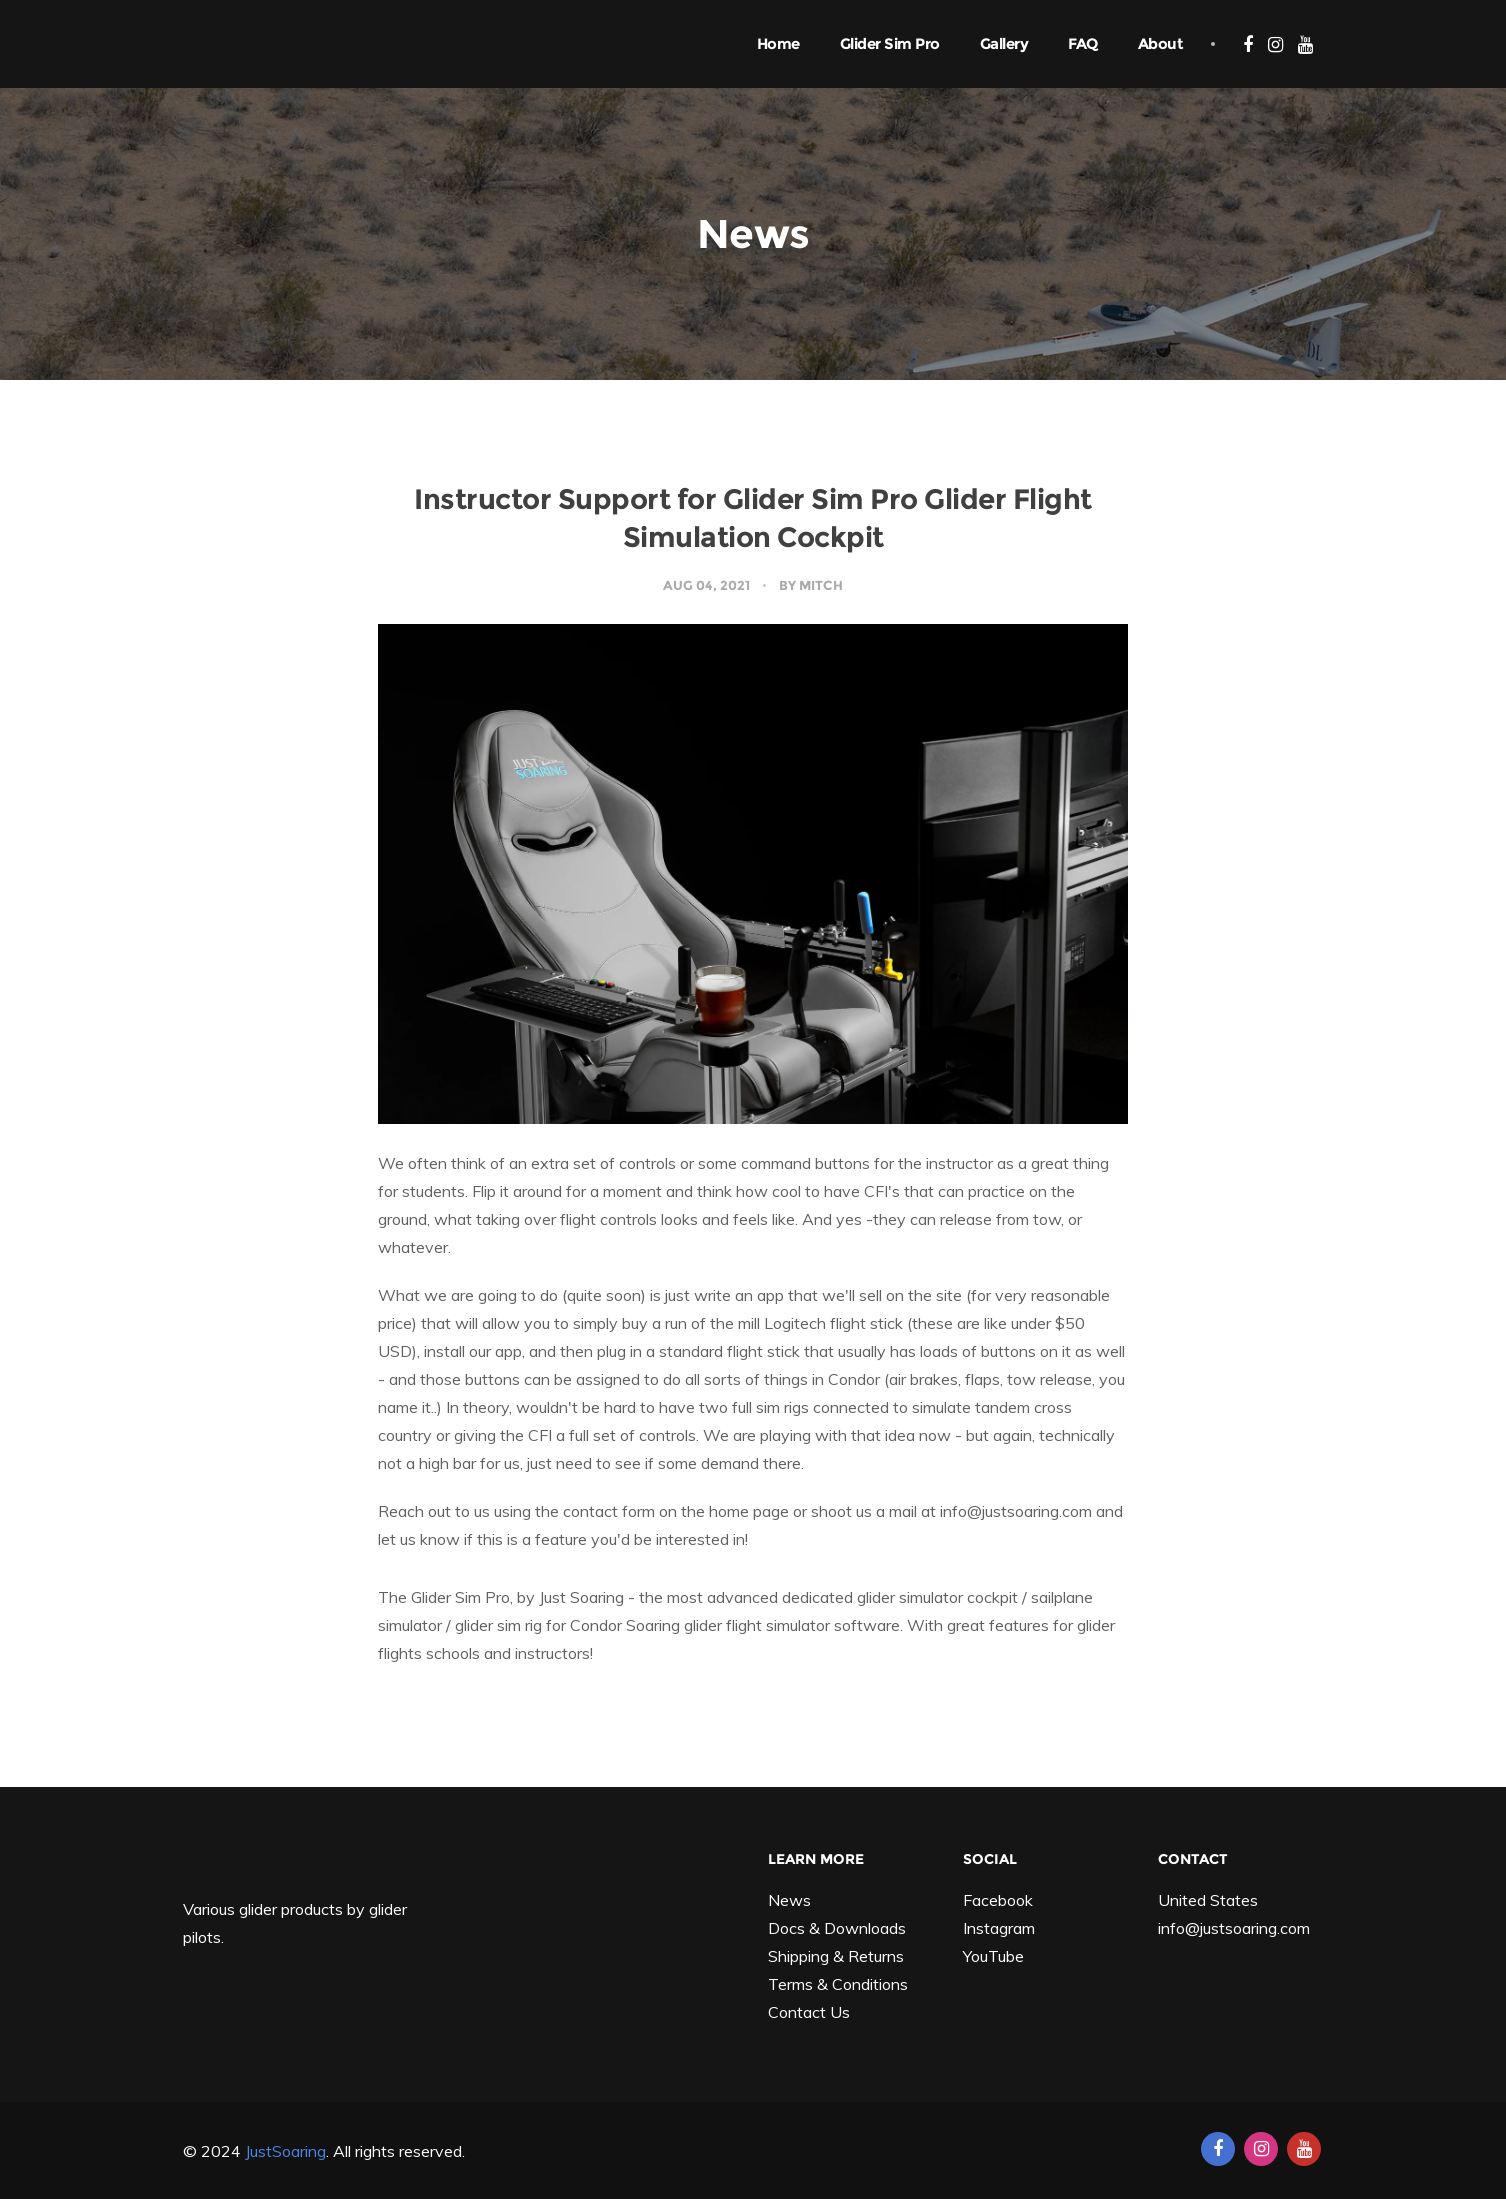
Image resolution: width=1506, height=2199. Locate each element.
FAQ (1083, 43)
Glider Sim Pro (890, 43)
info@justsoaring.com (1234, 1928)
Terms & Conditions (838, 1984)
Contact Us (809, 2012)
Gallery (1004, 43)
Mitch (821, 585)
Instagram (999, 1928)
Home (778, 43)
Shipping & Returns (836, 1956)
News (789, 1900)
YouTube (993, 1956)
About (1161, 43)
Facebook (998, 1900)
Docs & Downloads (837, 1928)
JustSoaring (285, 2151)
